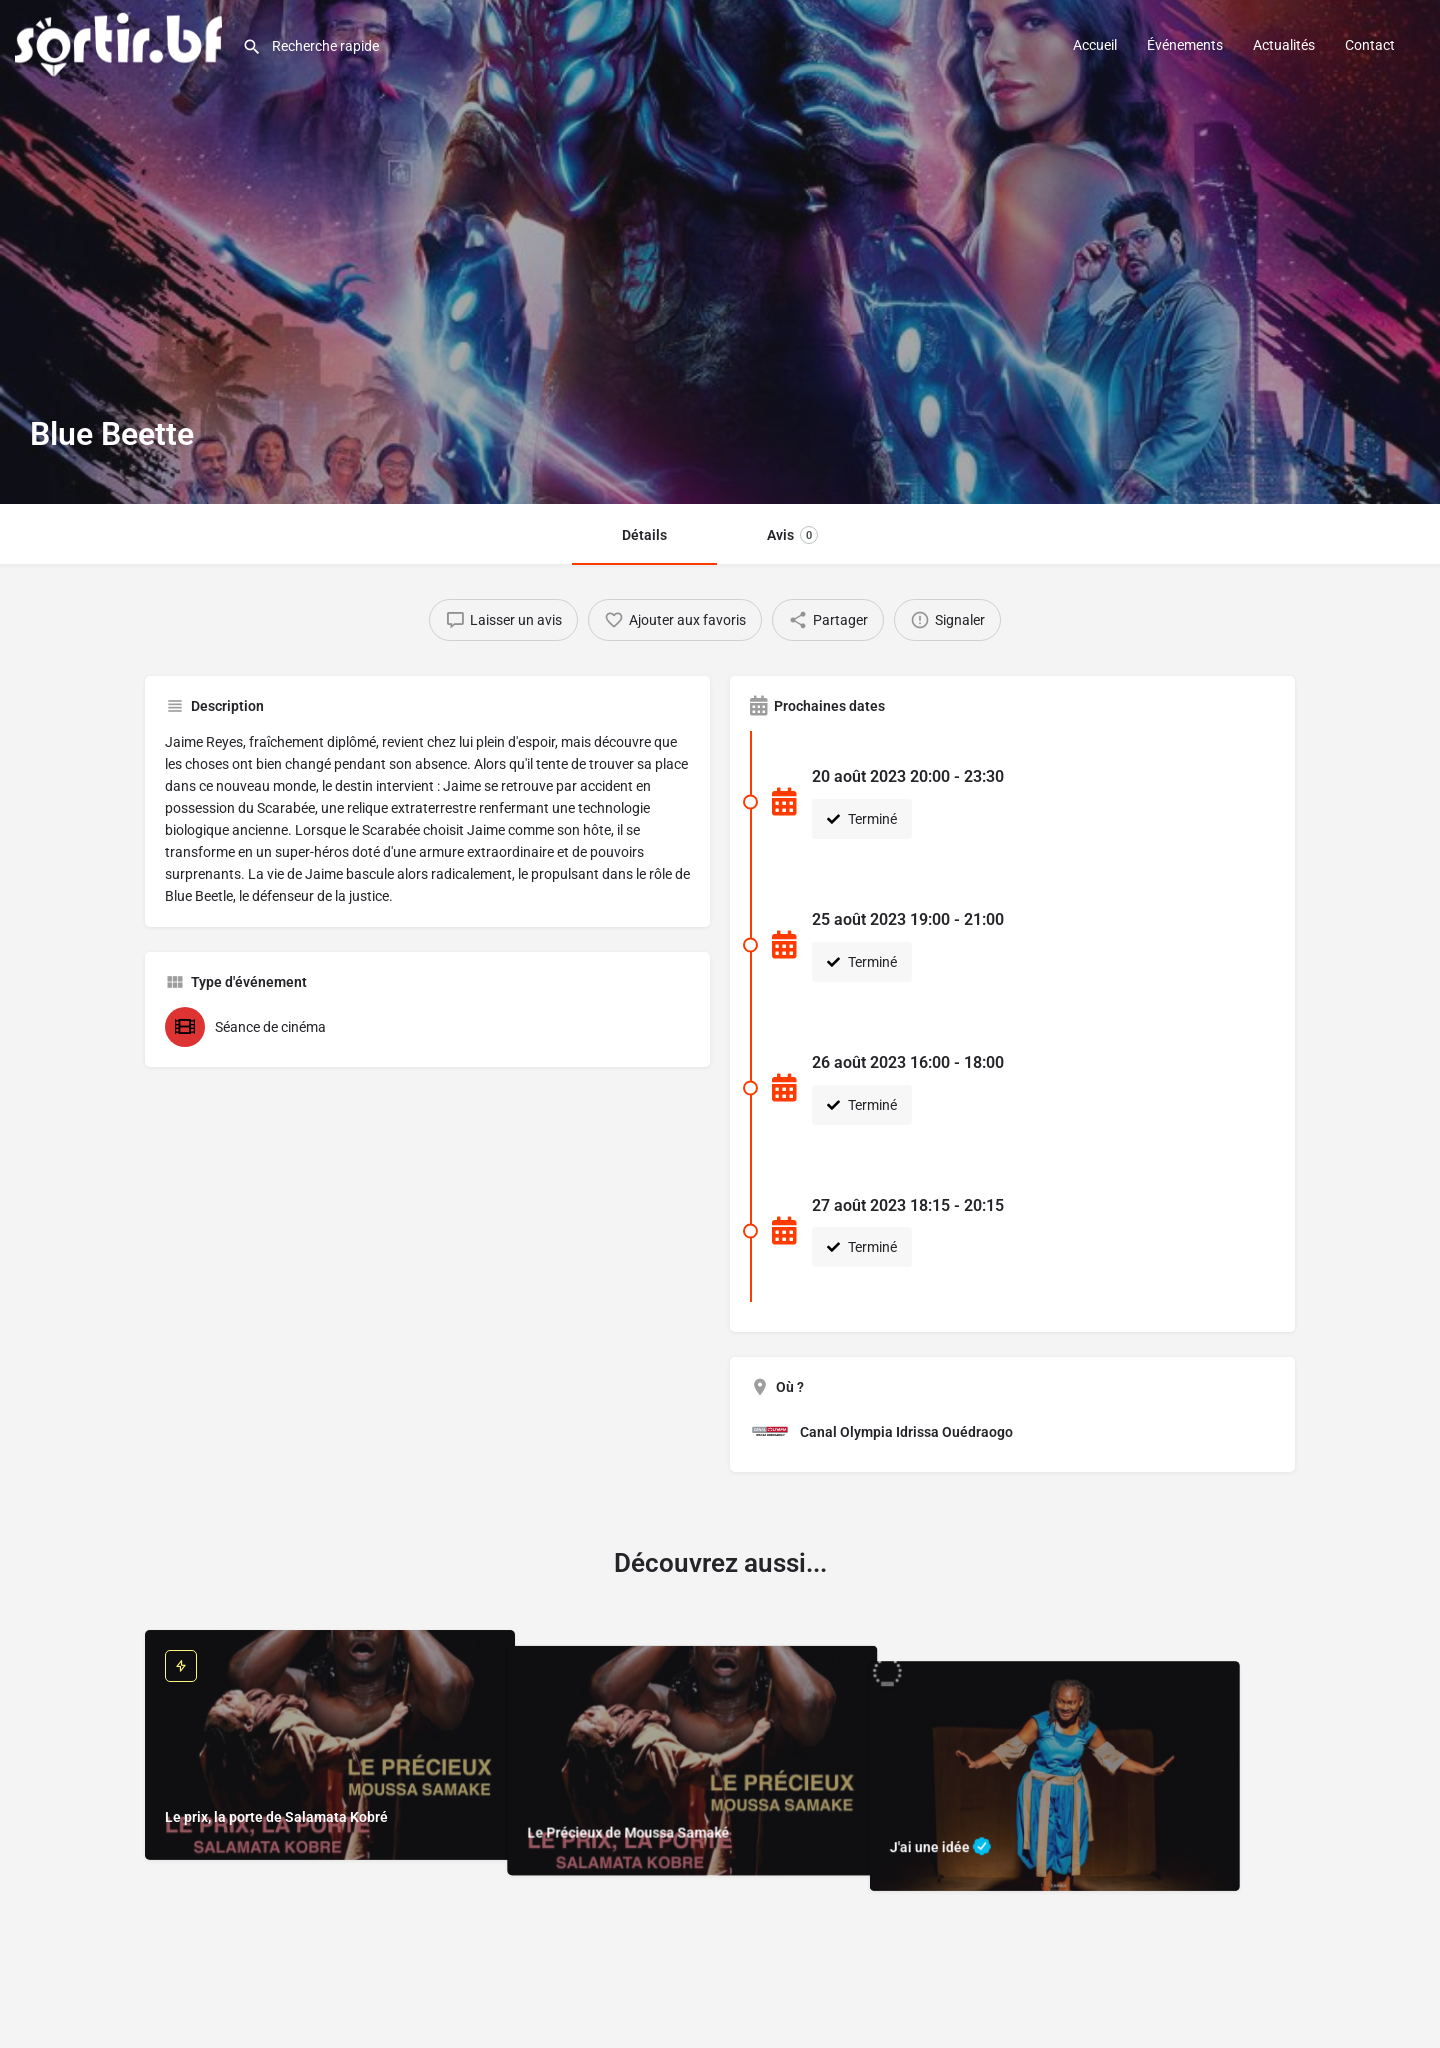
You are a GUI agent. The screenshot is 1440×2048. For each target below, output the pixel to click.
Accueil (1095, 45)
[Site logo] (121, 43)
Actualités (1284, 45)
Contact (1370, 45)
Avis (792, 535)
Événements (1185, 45)
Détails (644, 535)
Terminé (862, 819)
